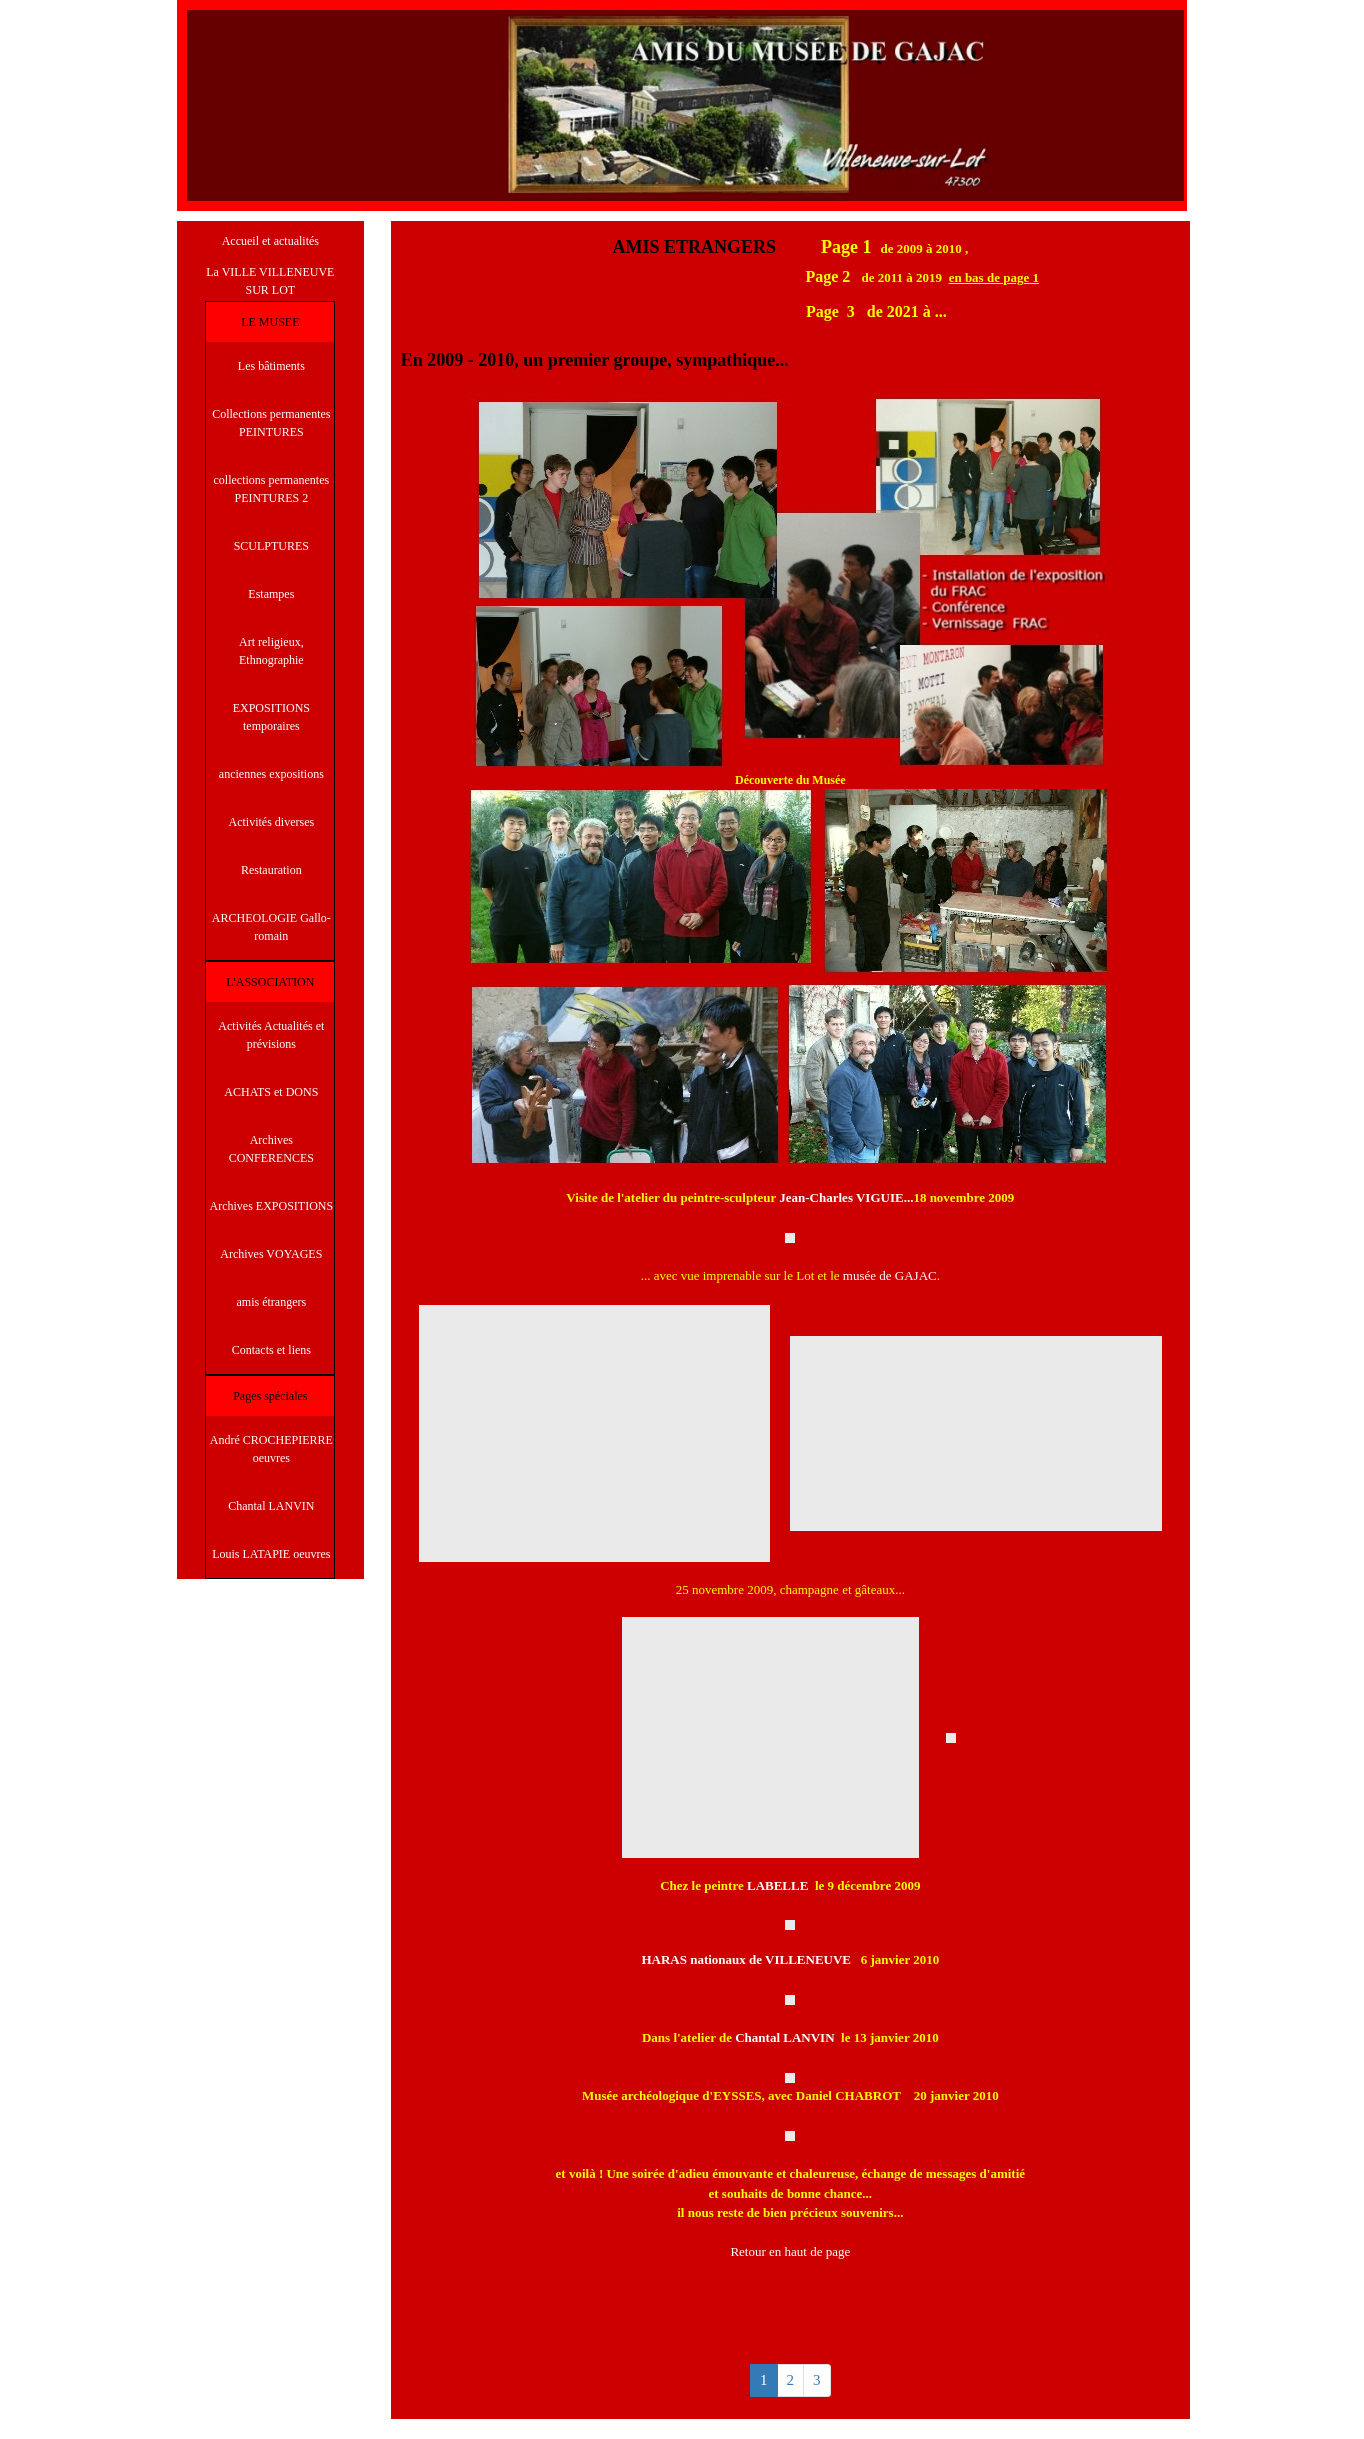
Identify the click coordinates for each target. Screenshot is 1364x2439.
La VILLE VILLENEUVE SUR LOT (270, 281)
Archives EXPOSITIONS (272, 1206)
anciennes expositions (271, 774)
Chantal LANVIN (271, 1506)
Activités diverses (272, 822)
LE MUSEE (270, 322)
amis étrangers (272, 1302)
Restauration (271, 870)
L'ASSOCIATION (270, 982)
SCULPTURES (271, 546)
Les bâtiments (271, 366)
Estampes (271, 594)
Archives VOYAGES (271, 1254)
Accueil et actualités (270, 241)
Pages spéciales (270, 1396)
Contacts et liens (271, 1350)
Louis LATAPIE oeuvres (271, 1554)
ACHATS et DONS (271, 1092)
